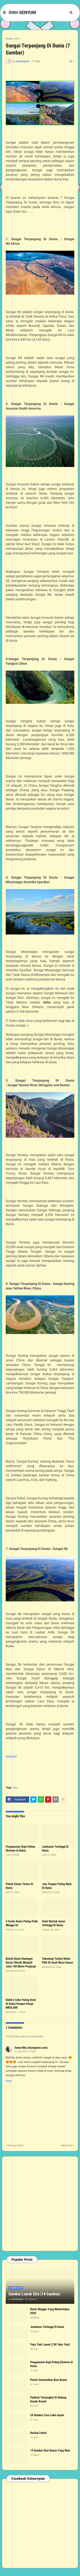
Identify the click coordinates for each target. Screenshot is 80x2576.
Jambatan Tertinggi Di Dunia (55, 1848)
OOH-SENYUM (22, 12)
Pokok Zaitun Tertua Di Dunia (19, 1886)
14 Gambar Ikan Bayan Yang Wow (50, 2450)
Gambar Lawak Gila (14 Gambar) (34, 2294)
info (17, 38)
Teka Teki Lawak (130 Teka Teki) (50, 2344)
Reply (9, 2080)
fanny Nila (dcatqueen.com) (31, 2047)
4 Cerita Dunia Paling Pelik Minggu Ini (22, 1923)
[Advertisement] (40, 2204)
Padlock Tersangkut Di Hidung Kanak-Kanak (48, 2399)
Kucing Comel (38, 2433)
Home (9, 38)
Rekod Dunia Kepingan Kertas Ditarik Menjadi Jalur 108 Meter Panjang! (21, 1962)
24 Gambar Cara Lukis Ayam (47, 2415)
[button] (4, 13)
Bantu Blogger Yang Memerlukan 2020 (50, 2311)
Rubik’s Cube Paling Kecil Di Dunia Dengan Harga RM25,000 (21, 2003)
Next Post (66, 2145)
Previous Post (15, 2145)
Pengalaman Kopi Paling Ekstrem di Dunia (20, 1848)
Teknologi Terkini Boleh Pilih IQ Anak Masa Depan (57, 1960)
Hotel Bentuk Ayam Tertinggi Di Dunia (53, 1923)
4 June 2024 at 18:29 (25, 2051)
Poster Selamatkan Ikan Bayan (48, 2380)
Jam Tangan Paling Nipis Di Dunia (57, 1886)
